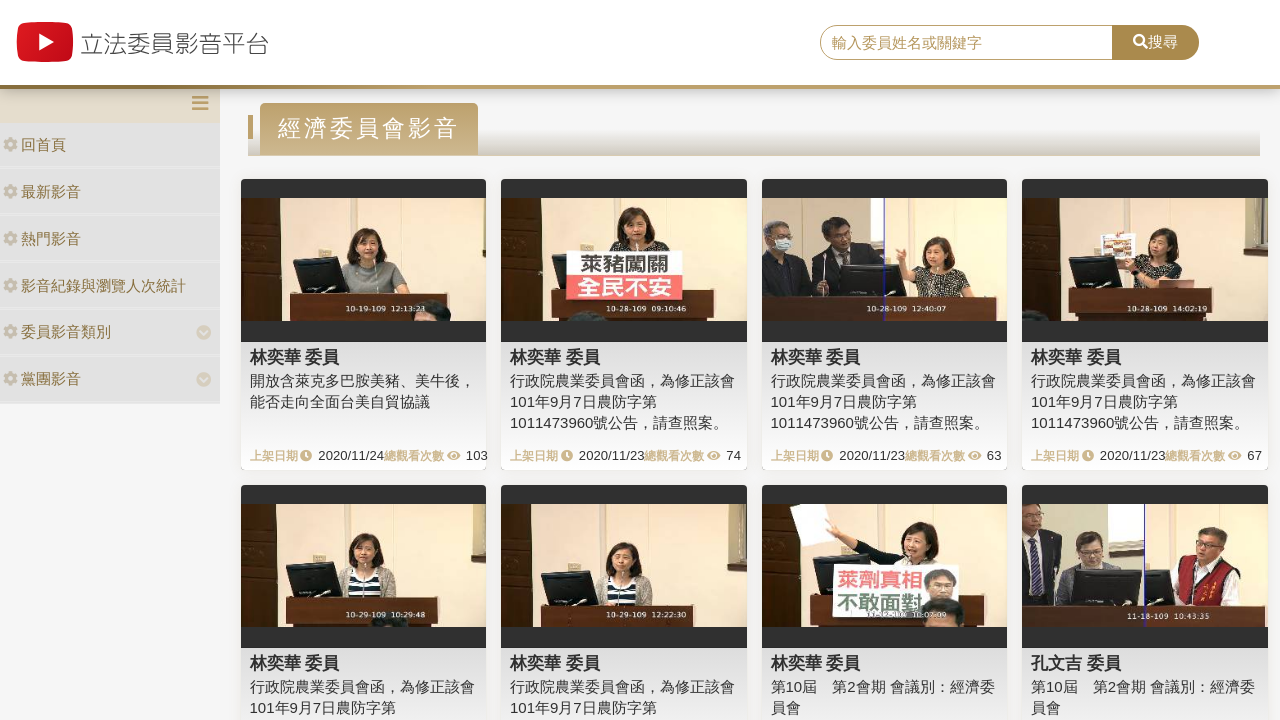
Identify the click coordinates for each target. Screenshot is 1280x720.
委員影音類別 (57, 331)
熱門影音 (42, 238)
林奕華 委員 (295, 357)
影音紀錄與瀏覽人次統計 (94, 285)
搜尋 (1155, 41)
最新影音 (42, 191)
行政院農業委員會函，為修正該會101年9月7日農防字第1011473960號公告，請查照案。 (622, 402)
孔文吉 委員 (1076, 663)
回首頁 (34, 144)
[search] (966, 43)
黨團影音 (42, 378)
